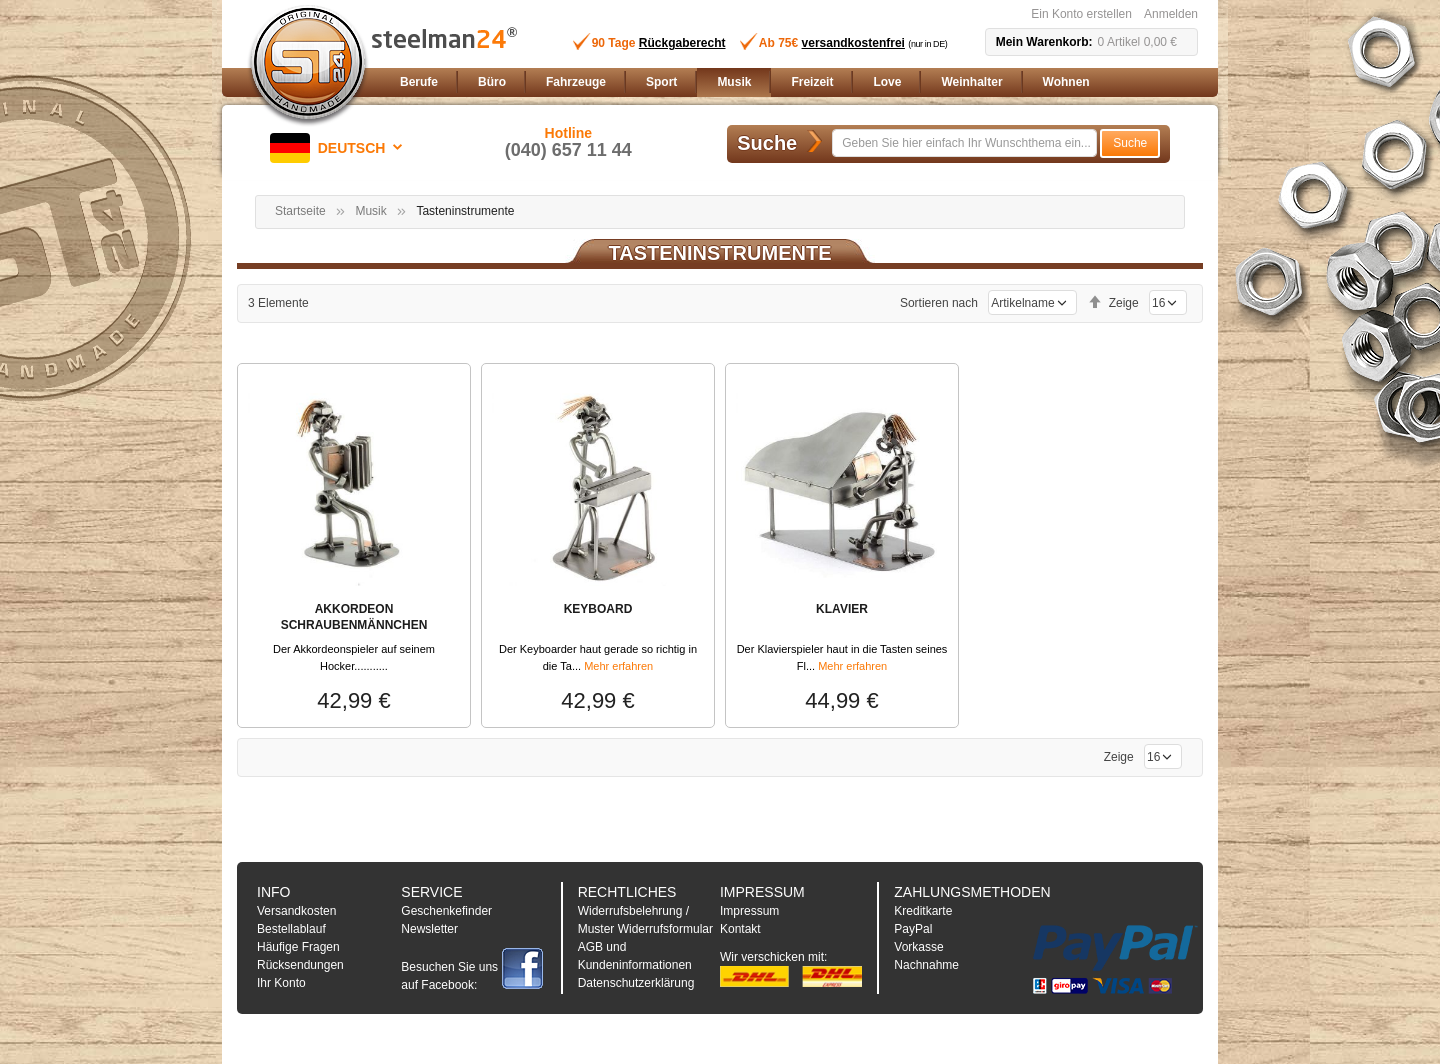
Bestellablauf (291, 929)
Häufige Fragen (298, 947)
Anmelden (1171, 14)
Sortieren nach (939, 303)
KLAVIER (842, 609)
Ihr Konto (281, 983)
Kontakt (740, 929)
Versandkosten (296, 911)
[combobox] (964, 143)
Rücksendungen (300, 965)
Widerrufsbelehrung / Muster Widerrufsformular (645, 920)
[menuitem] (419, 82)
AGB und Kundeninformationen (635, 956)
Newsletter (429, 929)
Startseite (300, 211)
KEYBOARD (598, 609)
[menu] (795, 82)
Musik (370, 211)
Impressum (749, 911)
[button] (340, 148)
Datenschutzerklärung (636, 983)
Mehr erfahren (618, 666)
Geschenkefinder (446, 911)
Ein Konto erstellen (1081, 14)
